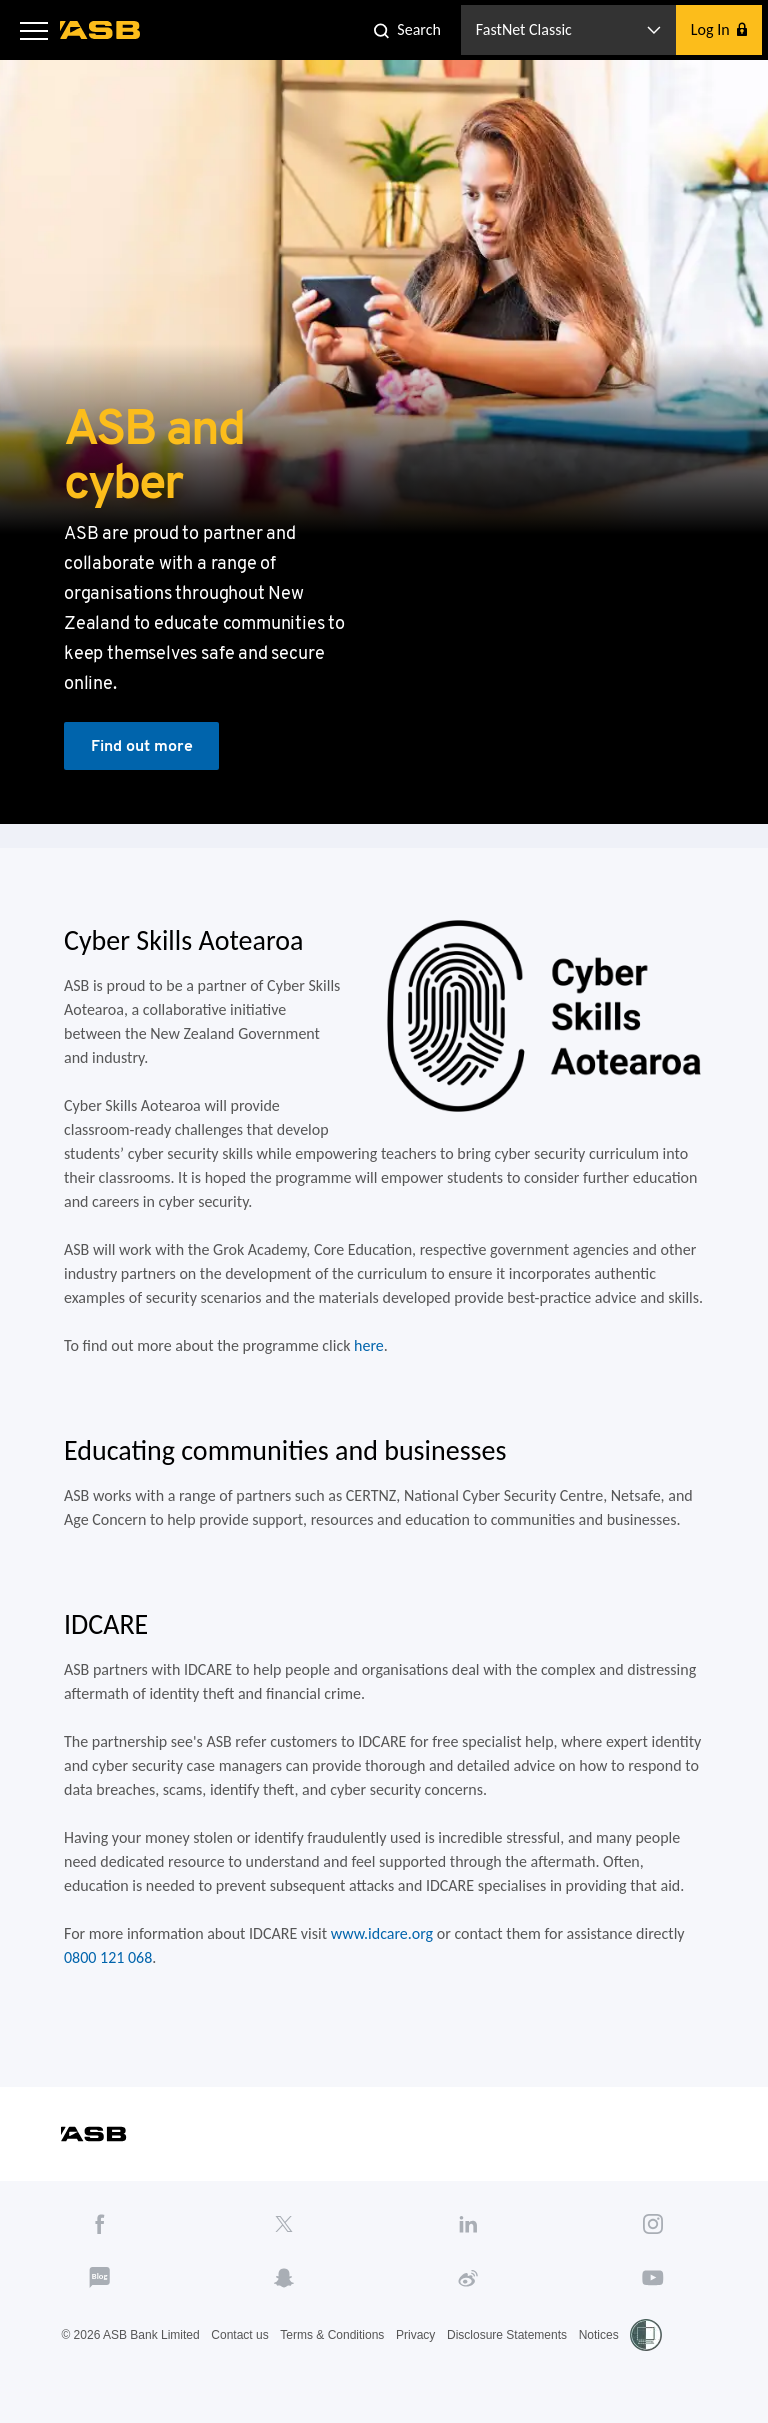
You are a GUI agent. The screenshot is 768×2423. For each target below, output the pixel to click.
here (369, 1345)
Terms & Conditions (332, 2335)
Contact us (239, 2335)
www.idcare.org (382, 1933)
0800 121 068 (108, 1957)
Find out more (142, 745)
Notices (599, 2335)
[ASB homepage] (100, 30)
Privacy (415, 2335)
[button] (34, 30)
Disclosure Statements (507, 2335)
